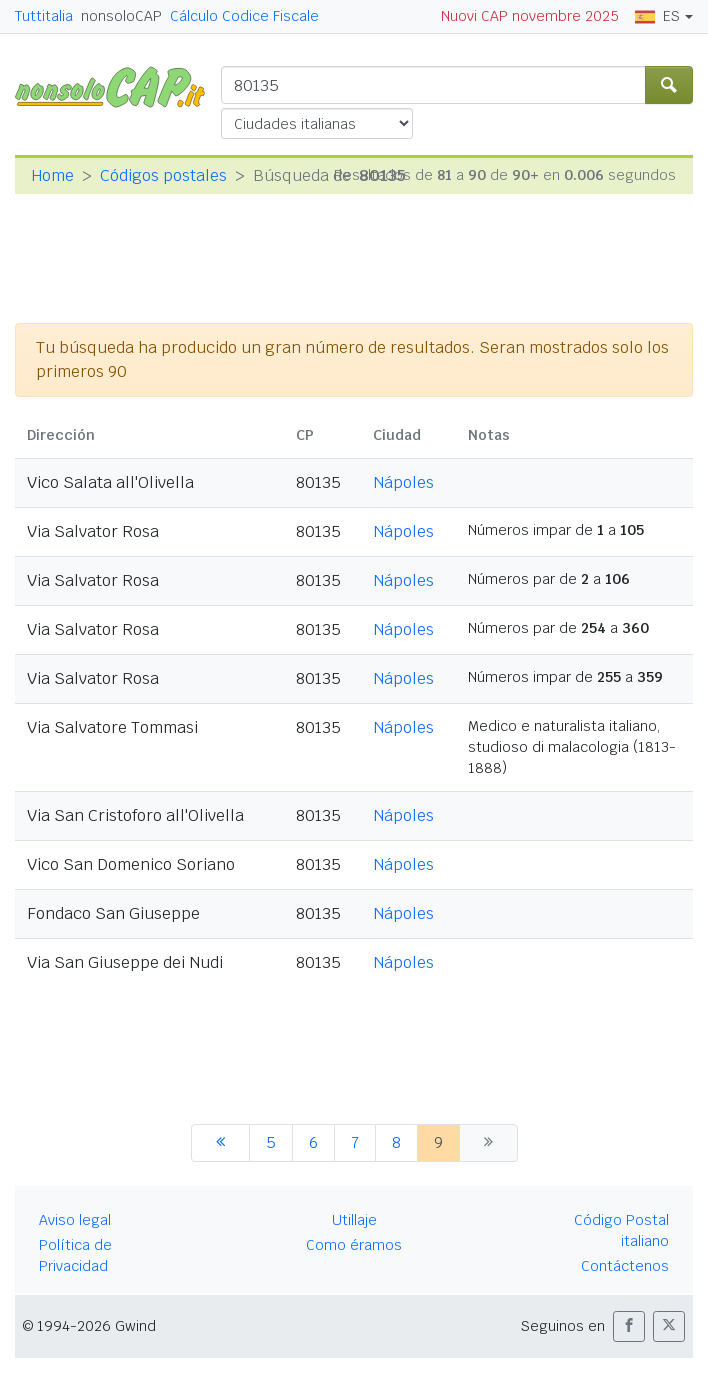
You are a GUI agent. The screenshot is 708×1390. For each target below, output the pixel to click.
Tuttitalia (44, 16)
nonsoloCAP (121, 16)
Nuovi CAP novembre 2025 (530, 16)
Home (52, 175)
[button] (629, 1326)
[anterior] (220, 1143)
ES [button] (657, 16)
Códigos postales (163, 175)
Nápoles (403, 482)
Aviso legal (75, 1220)
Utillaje (354, 1220)
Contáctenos (625, 1266)
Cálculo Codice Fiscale (244, 16)
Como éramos (354, 1245)
